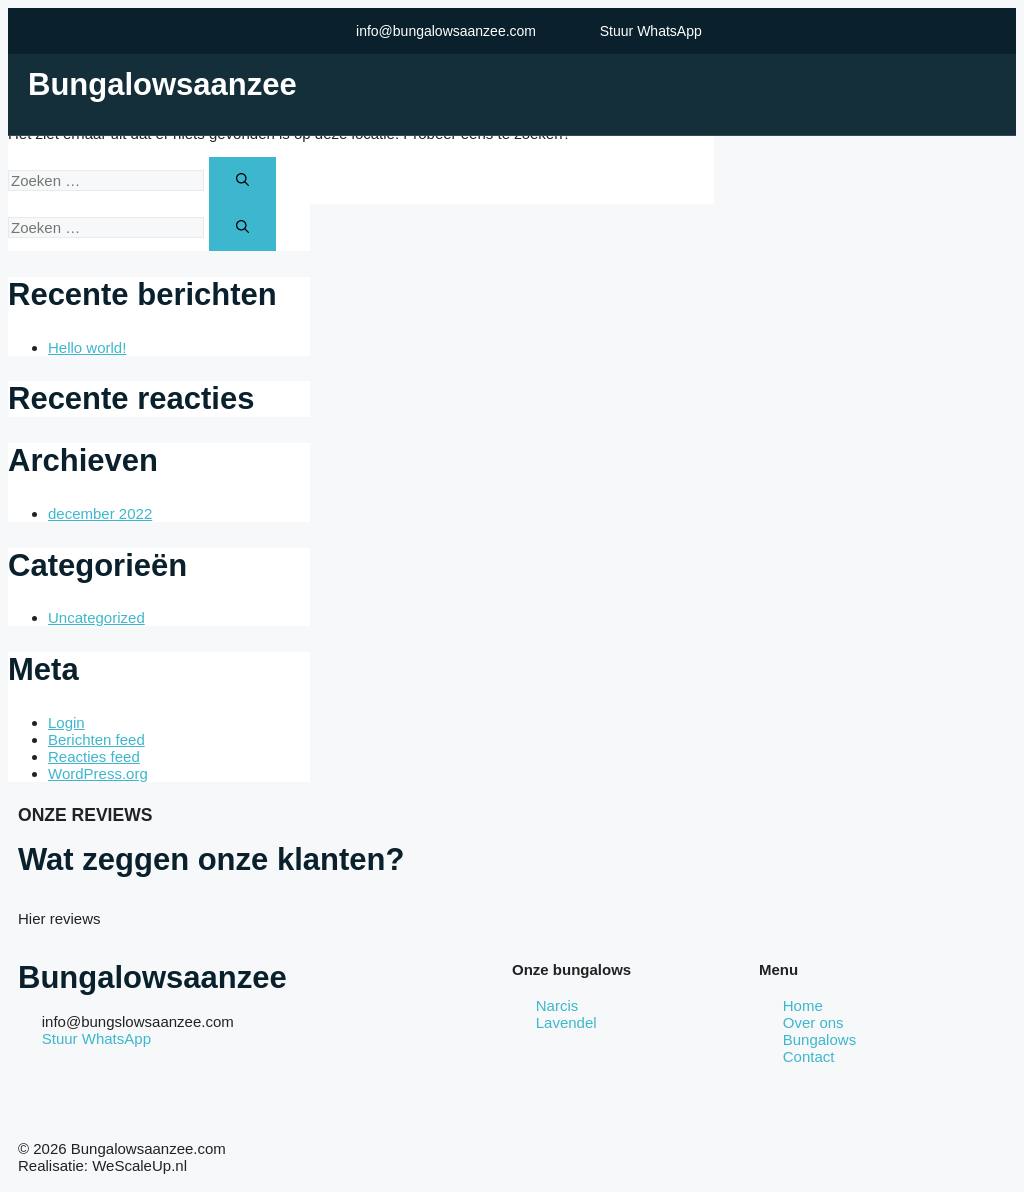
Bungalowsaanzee (162, 84)
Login (66, 722)
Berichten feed (96, 739)
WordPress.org (98, 773)
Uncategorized (96, 617)
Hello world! (87, 347)
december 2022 (100, 513)
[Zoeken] (242, 180)
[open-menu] (994, 85)
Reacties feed (94, 756)
